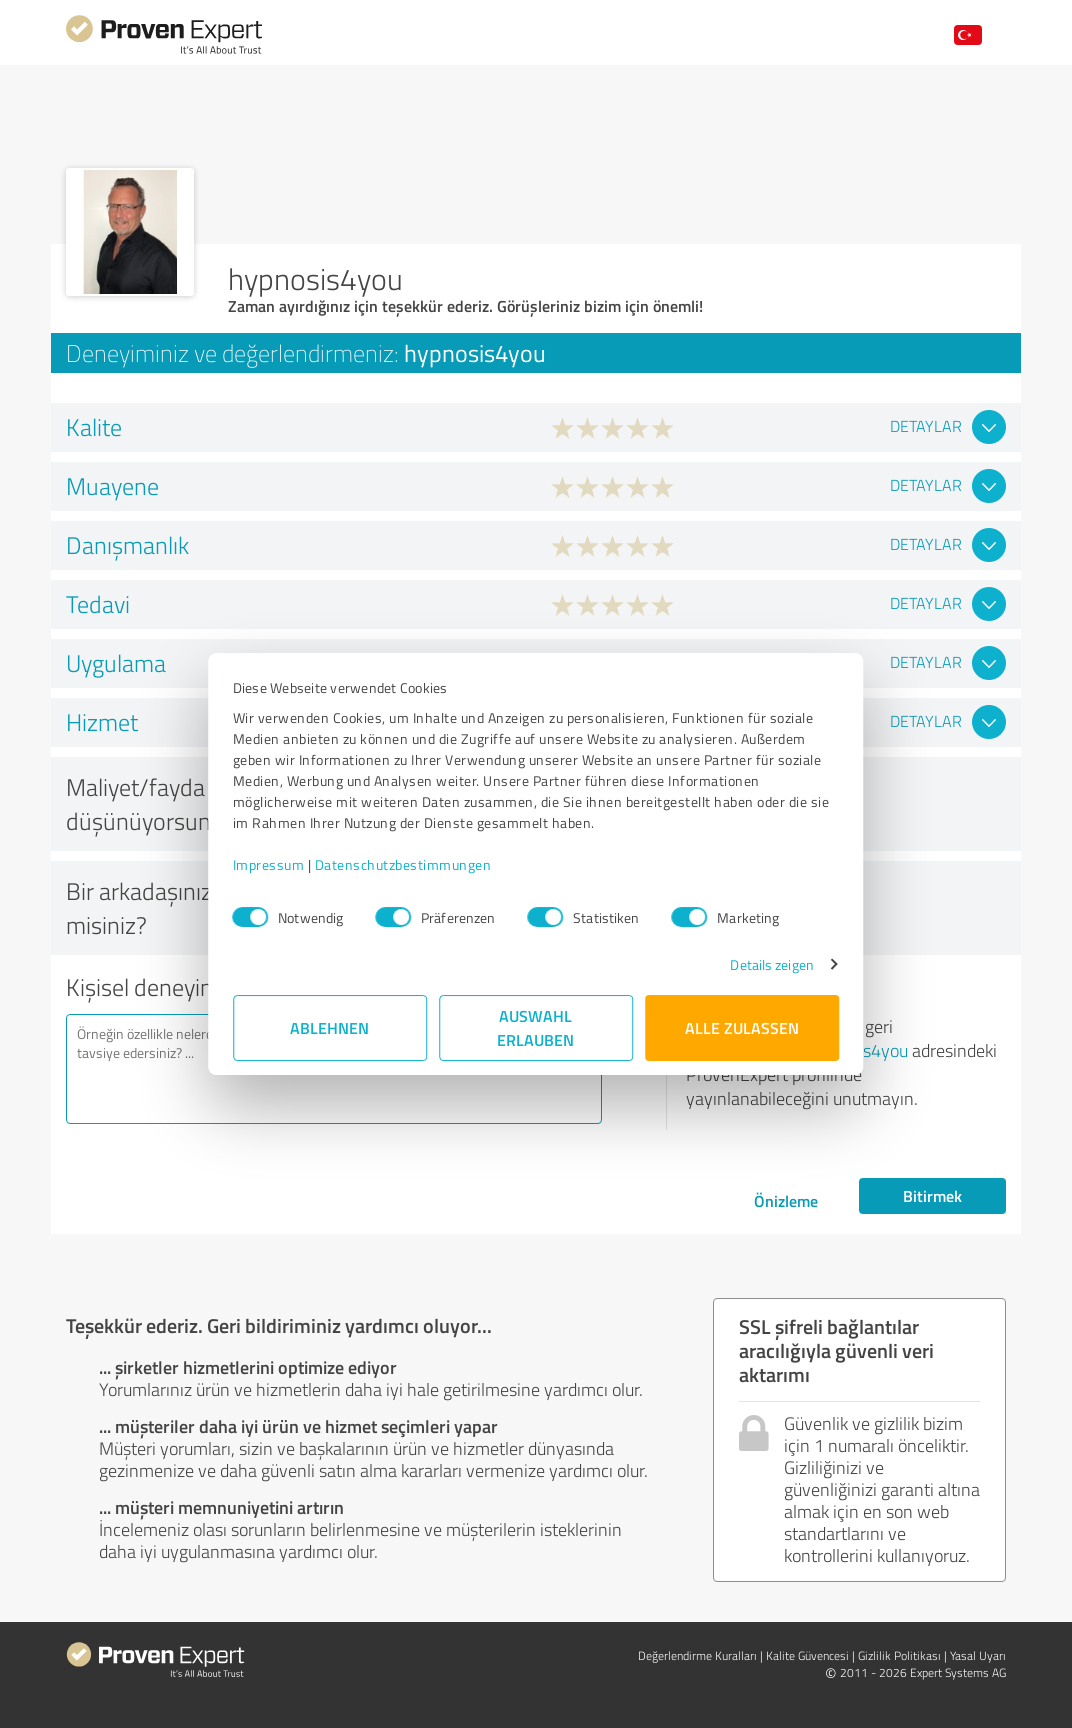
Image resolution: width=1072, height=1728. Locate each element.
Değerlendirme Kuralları (697, 1655)
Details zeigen (771, 964)
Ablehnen (330, 1027)
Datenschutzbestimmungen (403, 864)
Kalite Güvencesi (807, 1655)
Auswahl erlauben (536, 1027)
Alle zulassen (742, 1027)
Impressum (269, 864)
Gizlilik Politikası (899, 1655)
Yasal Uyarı (978, 1655)
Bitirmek (932, 1195)
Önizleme (786, 1200)
